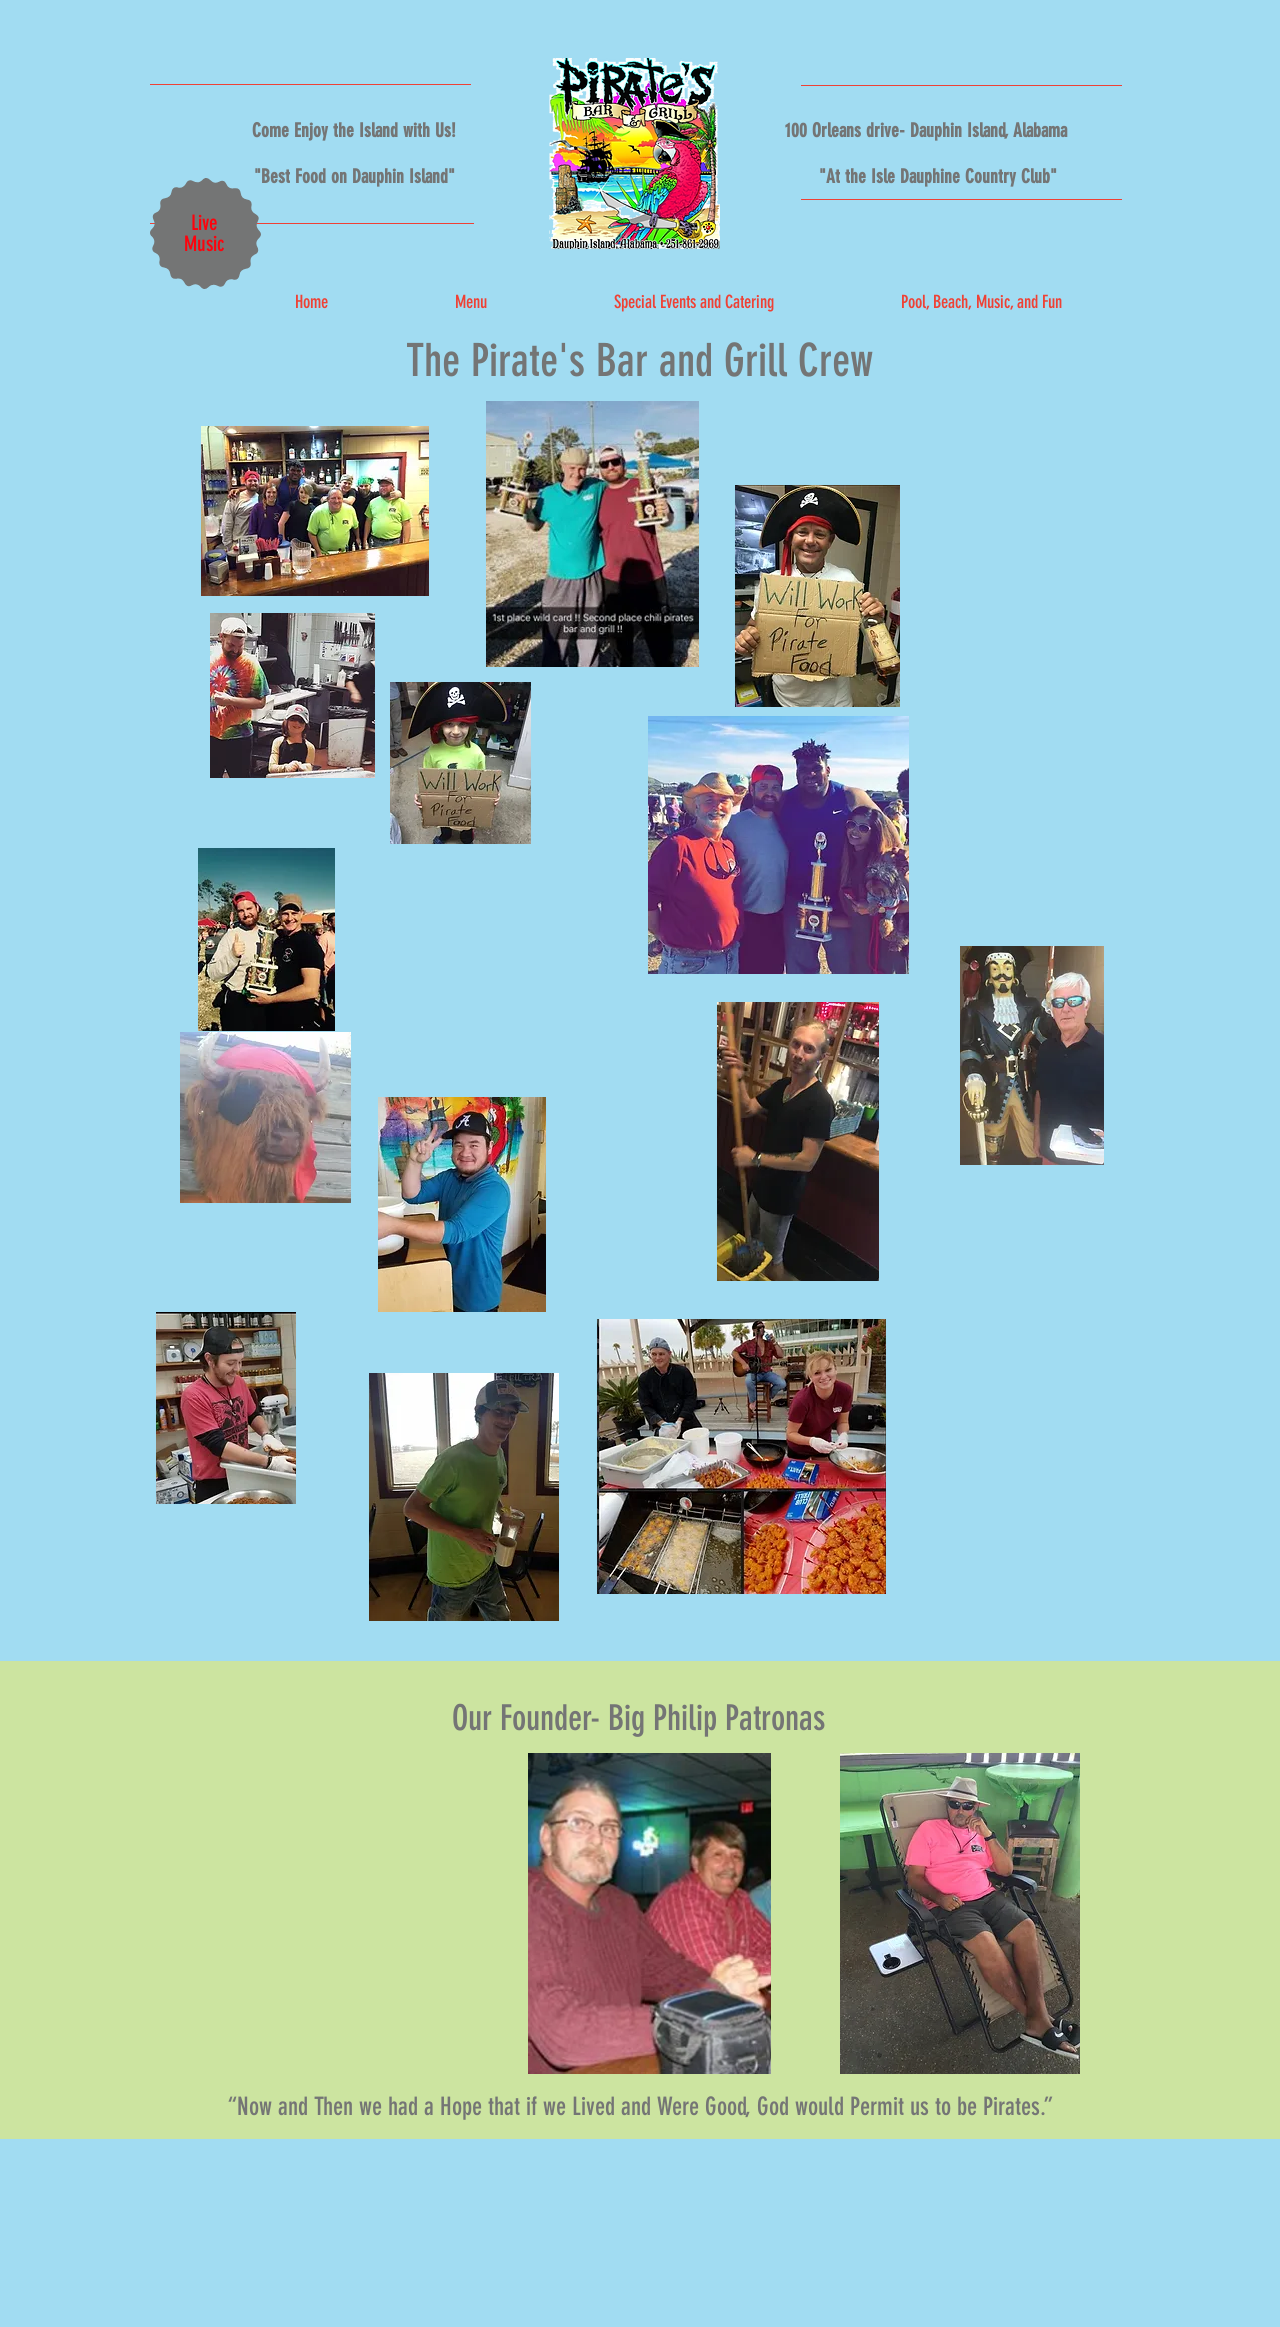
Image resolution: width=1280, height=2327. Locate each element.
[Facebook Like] (917, 243)
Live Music (204, 233)
